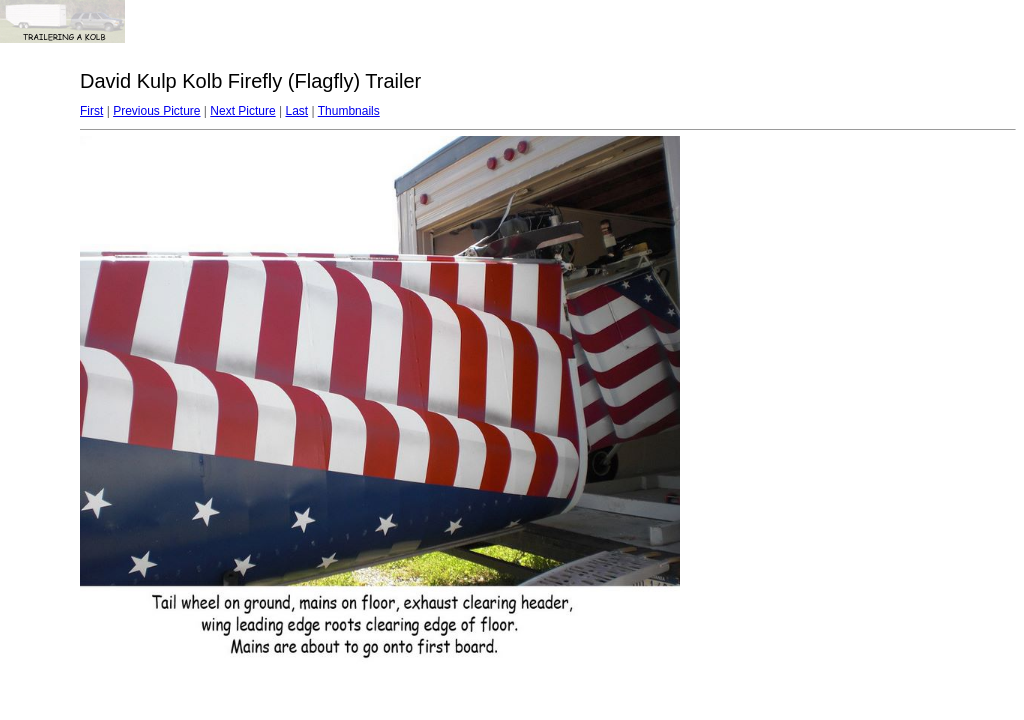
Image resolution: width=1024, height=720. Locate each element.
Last (296, 111)
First (91, 111)
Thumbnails (349, 111)
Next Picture (242, 111)
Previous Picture (156, 111)
